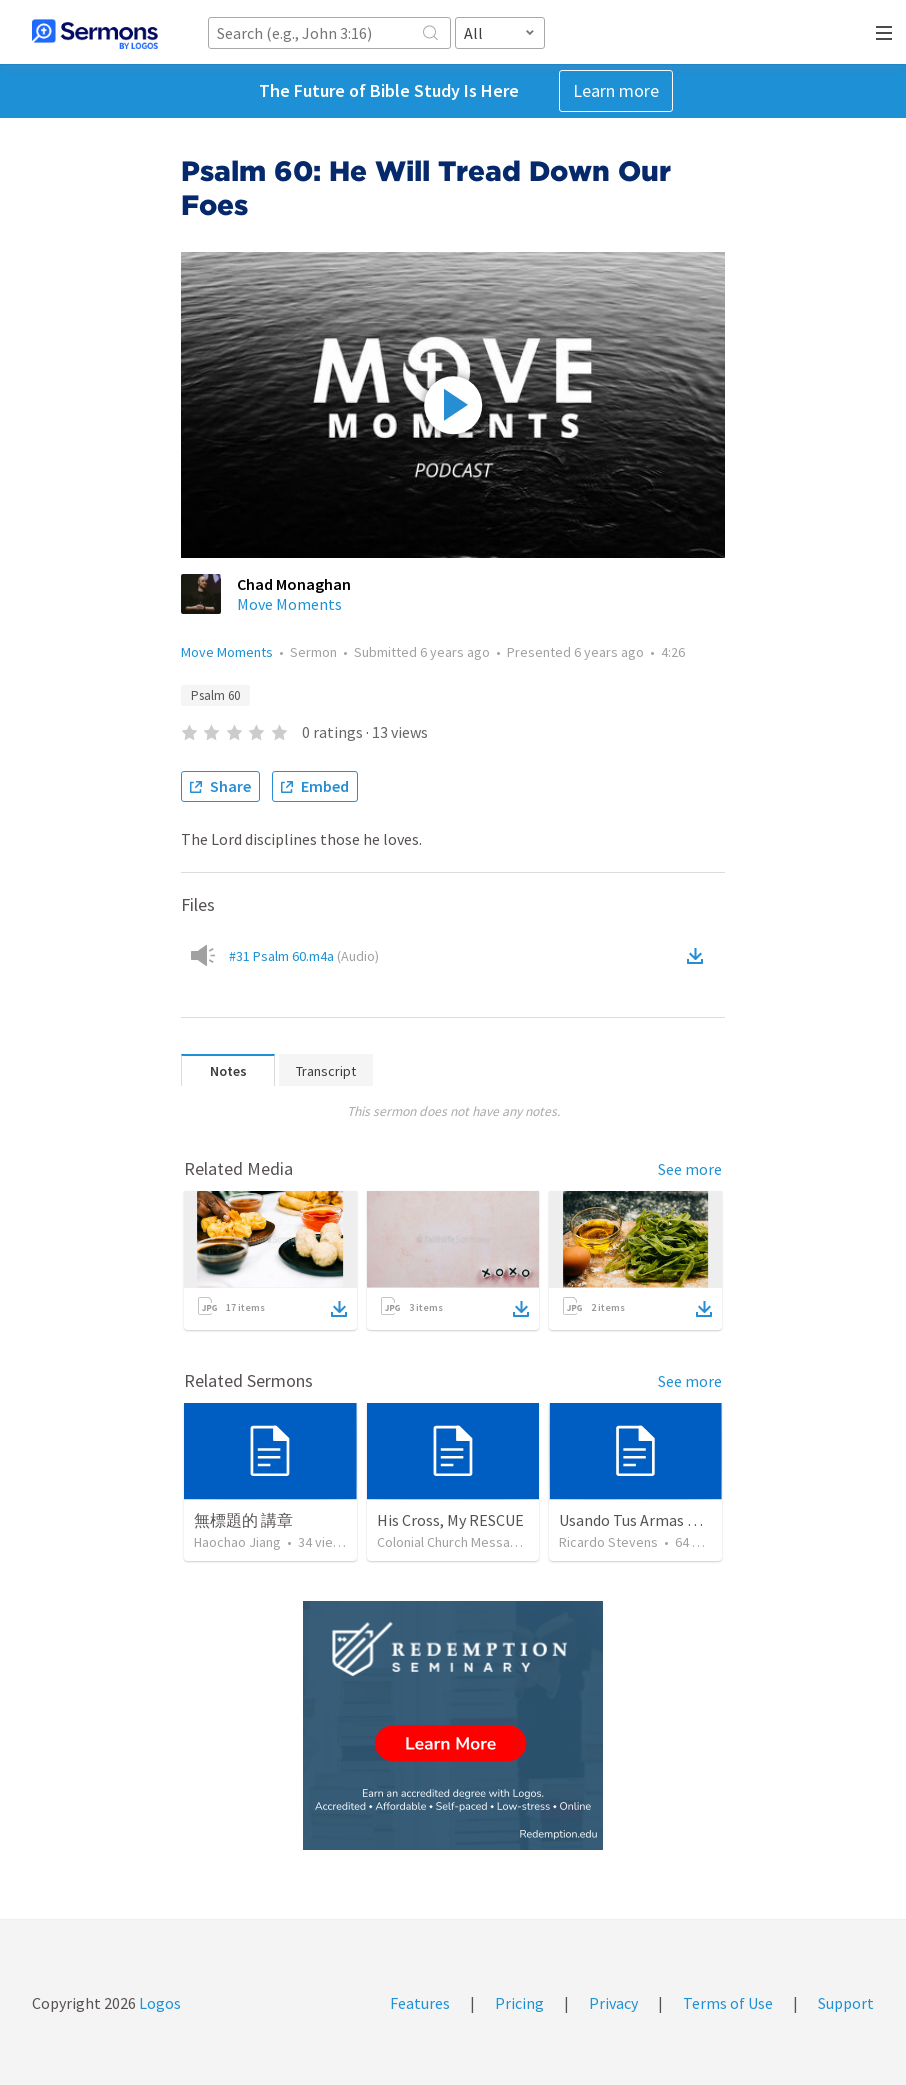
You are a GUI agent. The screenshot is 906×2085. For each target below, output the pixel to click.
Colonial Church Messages (455, 1542)
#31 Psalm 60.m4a (304, 956)
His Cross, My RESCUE (450, 1520)
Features (420, 2003)
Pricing (519, 2003)
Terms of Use (728, 2003)
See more (690, 1169)
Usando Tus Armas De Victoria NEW (678, 1520)
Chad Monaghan (294, 584)
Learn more (616, 90)
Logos (158, 2003)
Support (846, 2003)
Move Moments (289, 604)
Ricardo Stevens (608, 1542)
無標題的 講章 (243, 1520)
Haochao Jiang (237, 1542)
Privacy (613, 2003)
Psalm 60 (215, 695)
